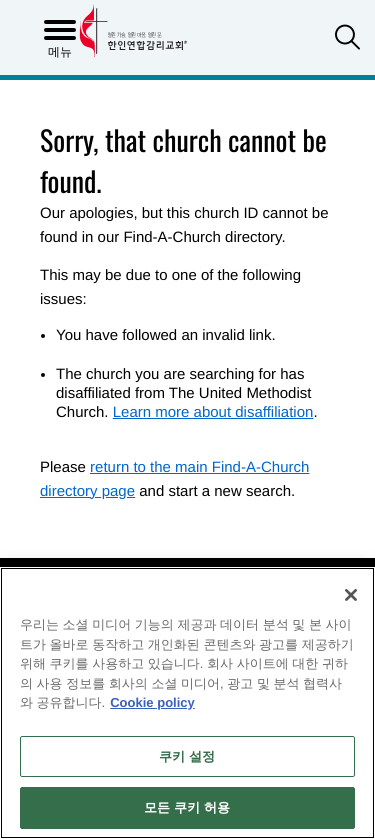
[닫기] (351, 595)
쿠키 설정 (187, 756)
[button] (347, 39)
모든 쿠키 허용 (187, 807)
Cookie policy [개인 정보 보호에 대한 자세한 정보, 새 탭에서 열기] (152, 702)
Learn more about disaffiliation (213, 412)
